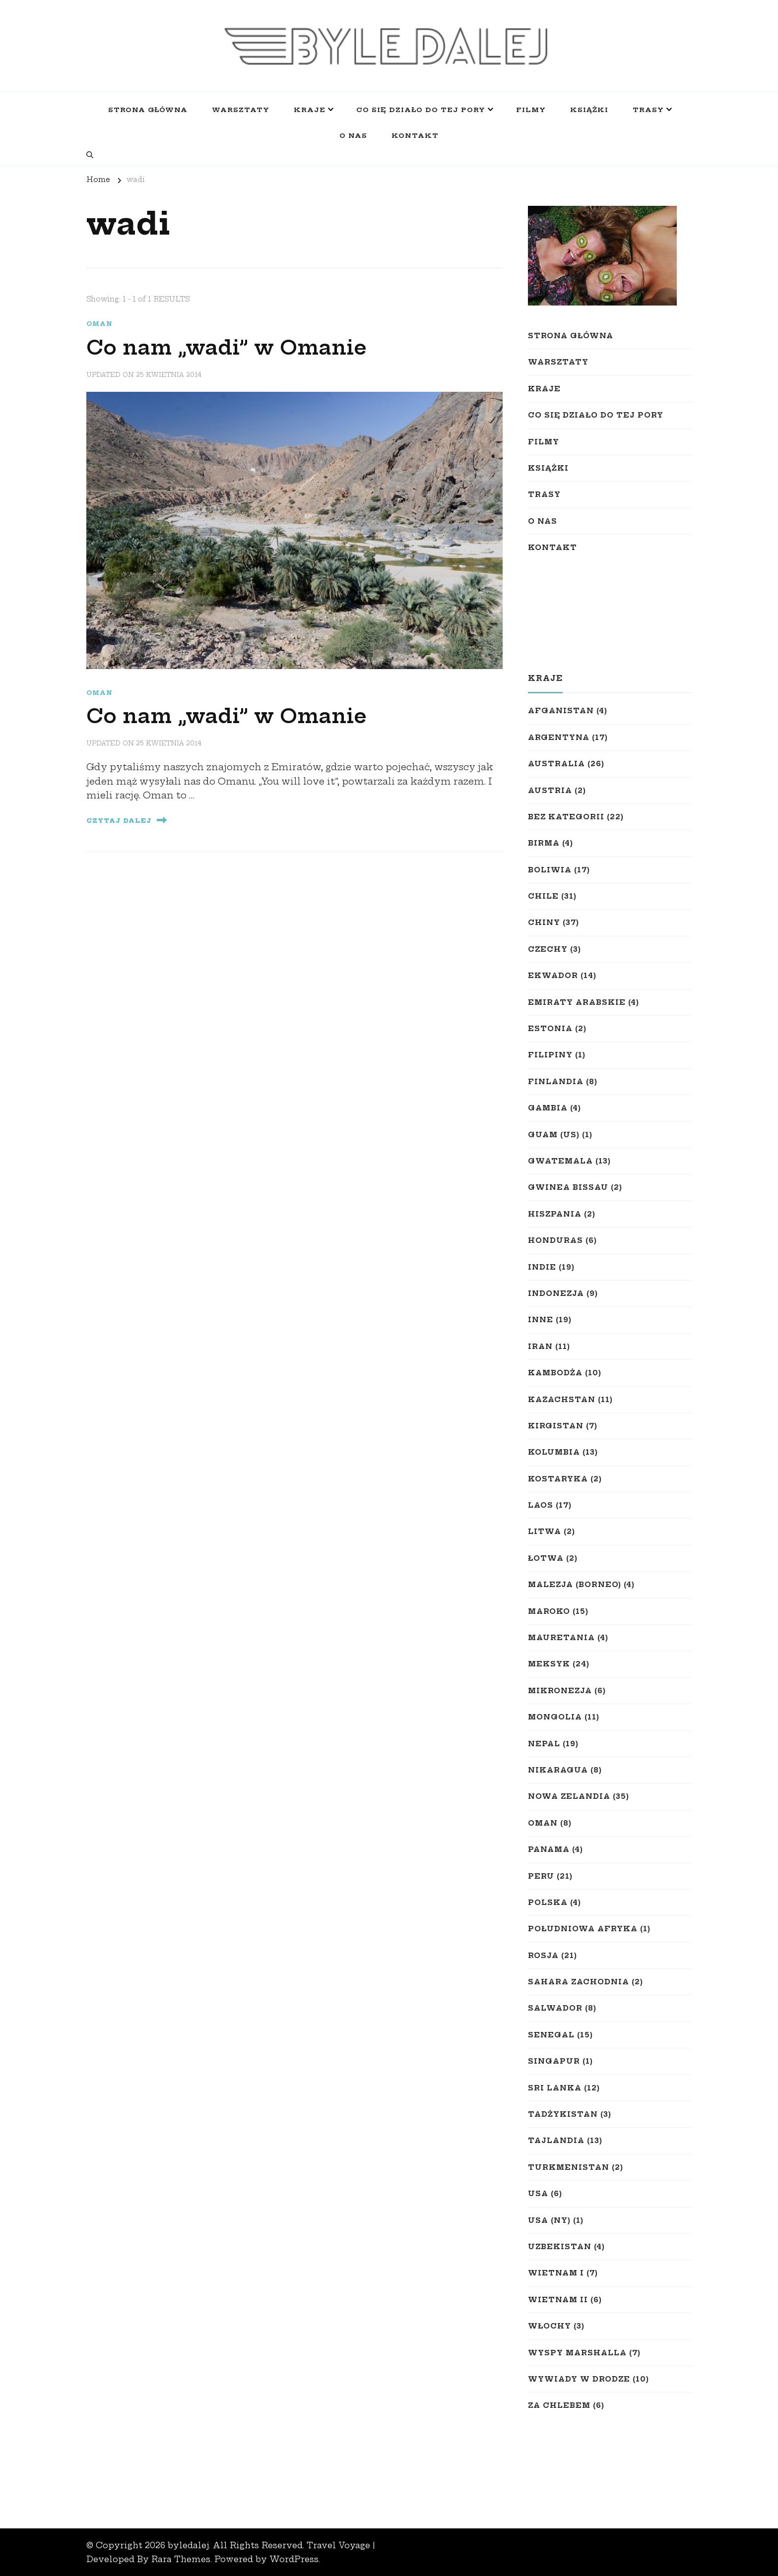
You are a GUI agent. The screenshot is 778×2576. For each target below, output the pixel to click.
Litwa (544, 1531)
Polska (548, 1902)
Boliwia (550, 869)
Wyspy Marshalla (577, 2352)
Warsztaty (240, 110)
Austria (550, 790)
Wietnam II (558, 2299)
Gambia (548, 1108)
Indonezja (556, 1293)
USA (538, 2193)
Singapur (554, 2061)
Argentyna (558, 737)
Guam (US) (554, 1134)
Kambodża (555, 1372)
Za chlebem (559, 2405)
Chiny (544, 922)
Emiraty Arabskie (577, 1002)
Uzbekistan (559, 2246)
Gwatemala (560, 1161)
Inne (540, 1319)
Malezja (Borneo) (574, 1584)
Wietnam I (556, 2273)
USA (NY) (549, 2220)
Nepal (544, 1743)
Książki (589, 110)
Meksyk (549, 1663)
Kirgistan (556, 1425)
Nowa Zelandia (569, 1796)
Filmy (531, 110)
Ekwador (553, 975)
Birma (544, 843)
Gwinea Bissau (568, 1187)
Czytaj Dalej (126, 820)
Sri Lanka (555, 2088)
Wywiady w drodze (579, 2379)
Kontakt (415, 135)
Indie (542, 1267)
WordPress (294, 2559)
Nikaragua (558, 1770)
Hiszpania (555, 1214)
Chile (543, 896)
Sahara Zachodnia (578, 1981)
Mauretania (561, 1637)
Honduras (555, 1240)
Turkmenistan (568, 2167)
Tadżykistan (563, 2114)
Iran (540, 1346)
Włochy (549, 2326)
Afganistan (561, 710)
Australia (556, 763)
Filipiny (550, 1054)
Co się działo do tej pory (420, 110)
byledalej (188, 2545)
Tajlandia (556, 2140)
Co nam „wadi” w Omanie (226, 347)
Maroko (549, 1611)
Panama (549, 1849)
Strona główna (148, 110)
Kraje (309, 110)
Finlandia (556, 1081)
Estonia (550, 1028)
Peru (541, 1876)
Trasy (648, 110)
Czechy (548, 949)
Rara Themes (180, 2559)
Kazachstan (561, 1399)
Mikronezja (560, 1690)
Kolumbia (554, 1452)
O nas (353, 135)
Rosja (543, 1955)
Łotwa (546, 1558)
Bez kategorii (566, 816)
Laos (540, 1505)
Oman (99, 323)
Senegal (551, 2034)
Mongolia (555, 1717)
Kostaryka (558, 1478)
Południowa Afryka (583, 1928)
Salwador (555, 2008)
